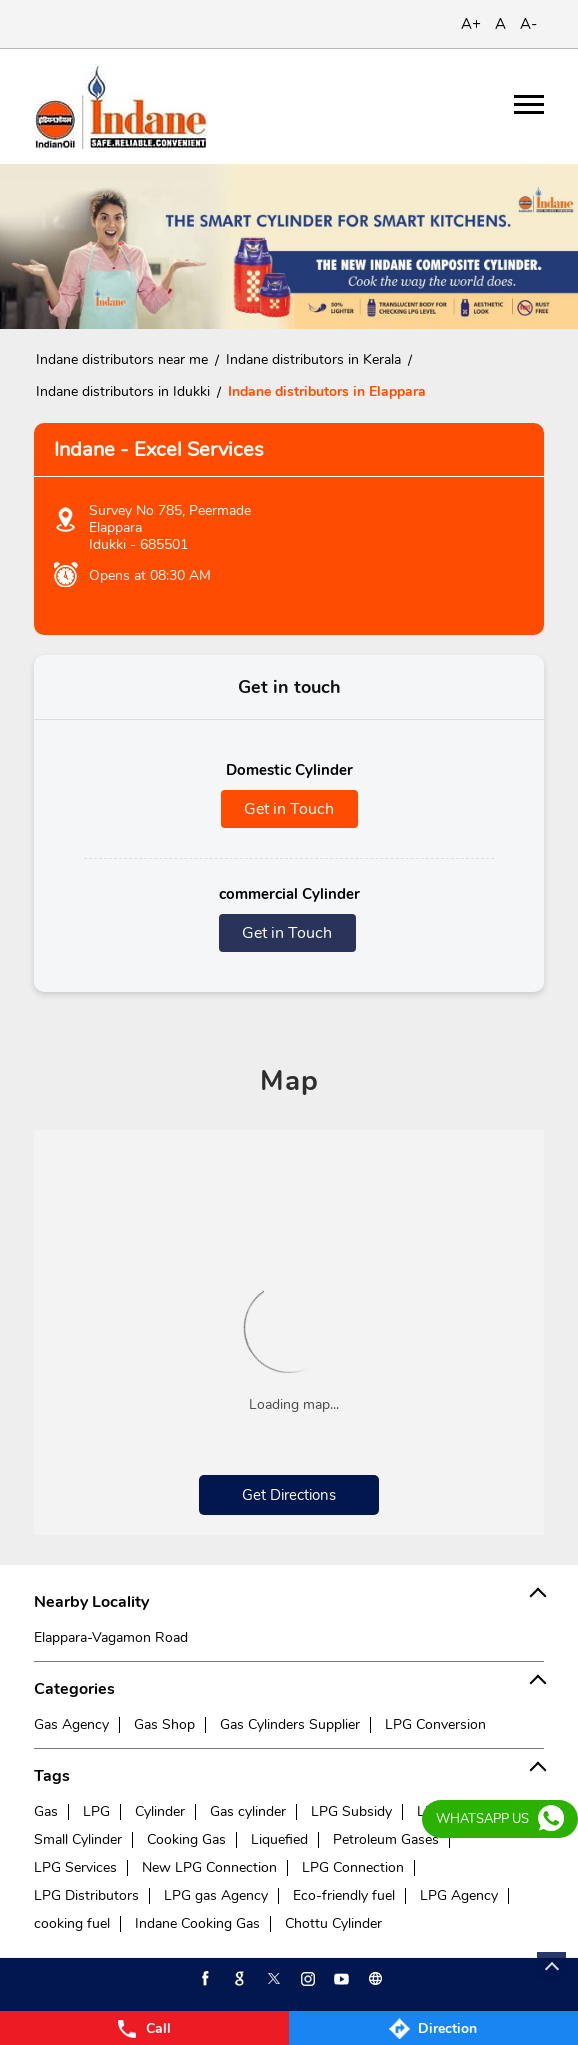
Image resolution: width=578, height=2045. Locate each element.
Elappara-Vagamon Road (111, 1637)
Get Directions (289, 1495)
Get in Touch (289, 809)
